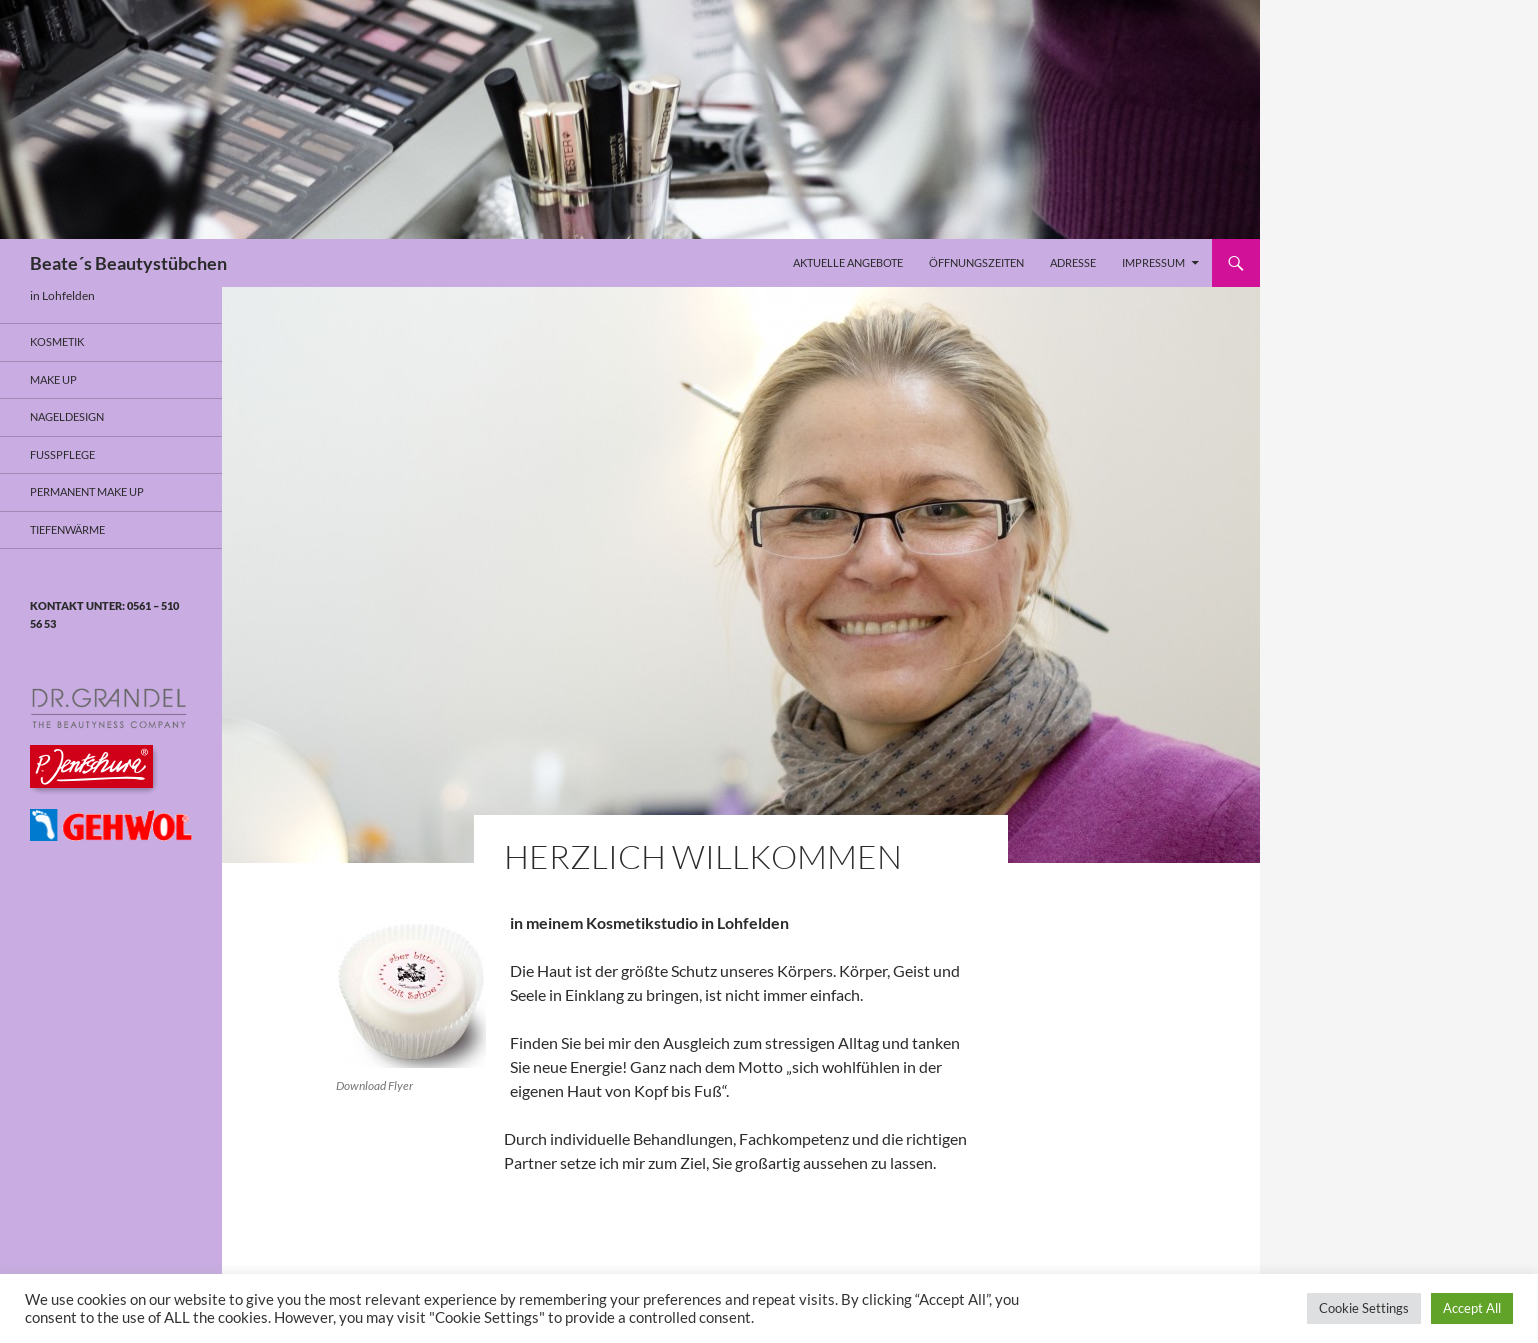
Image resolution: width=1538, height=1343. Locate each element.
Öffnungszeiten (976, 262)
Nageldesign (67, 416)
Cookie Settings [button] (1364, 1308)
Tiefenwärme (67, 529)
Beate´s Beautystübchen (128, 263)
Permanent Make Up (87, 491)
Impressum (1153, 262)
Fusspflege (62, 454)
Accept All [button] (1472, 1308)
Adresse (1073, 262)
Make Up (53, 379)
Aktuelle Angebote (848, 262)
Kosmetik (57, 341)
